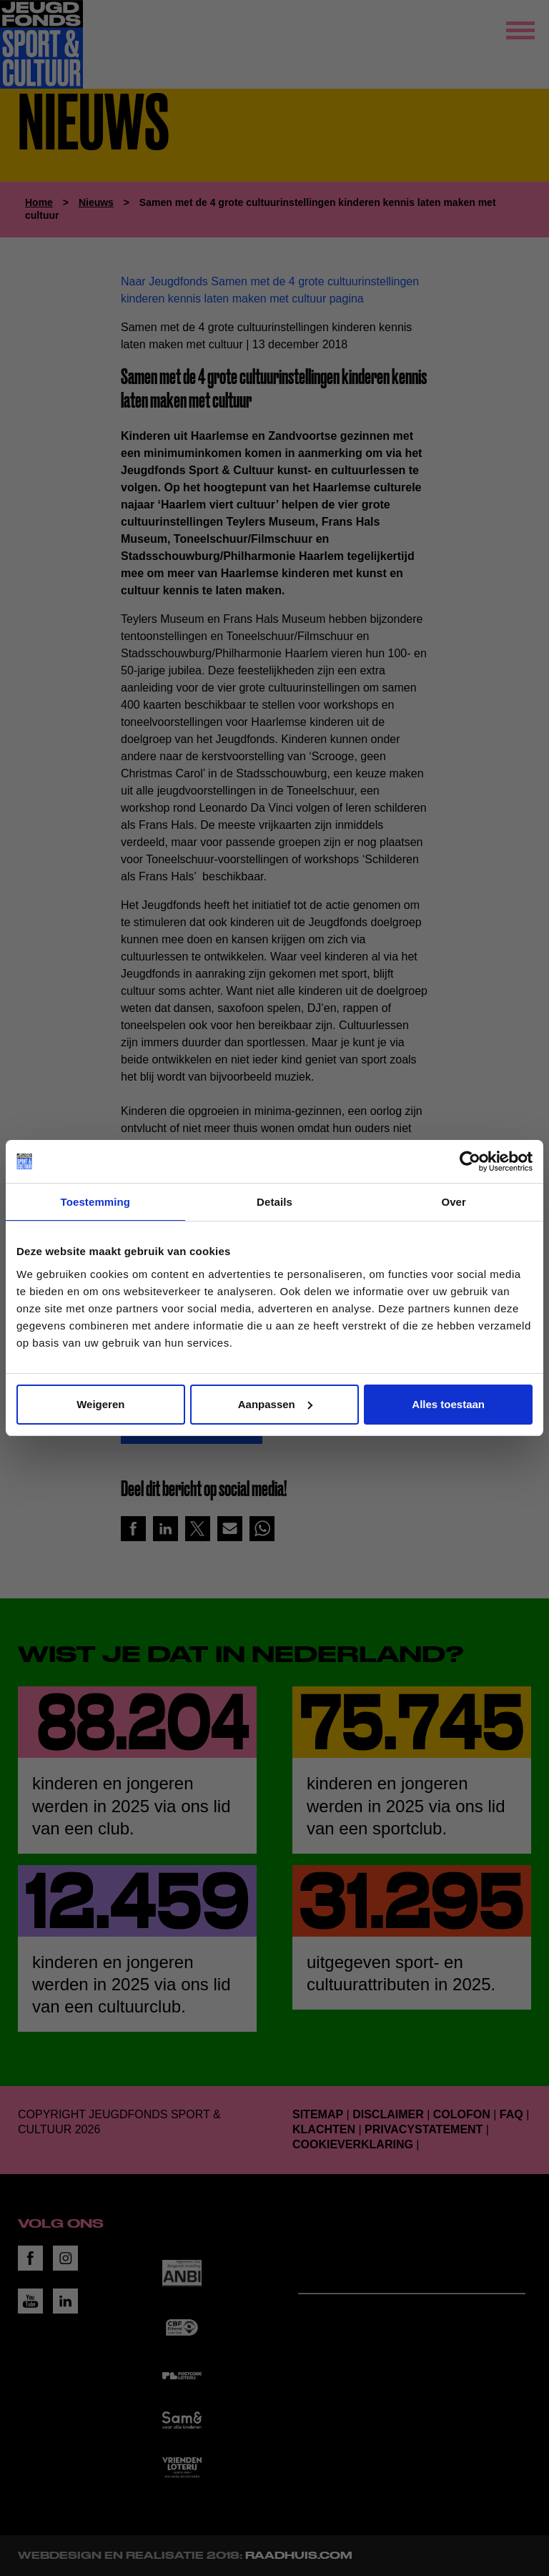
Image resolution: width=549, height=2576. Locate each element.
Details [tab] (274, 1202)
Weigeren (100, 1404)
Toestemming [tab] (96, 1202)
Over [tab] (453, 1202)
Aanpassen (275, 1404)
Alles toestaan (448, 1404)
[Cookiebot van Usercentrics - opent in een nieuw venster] (470, 1161)
